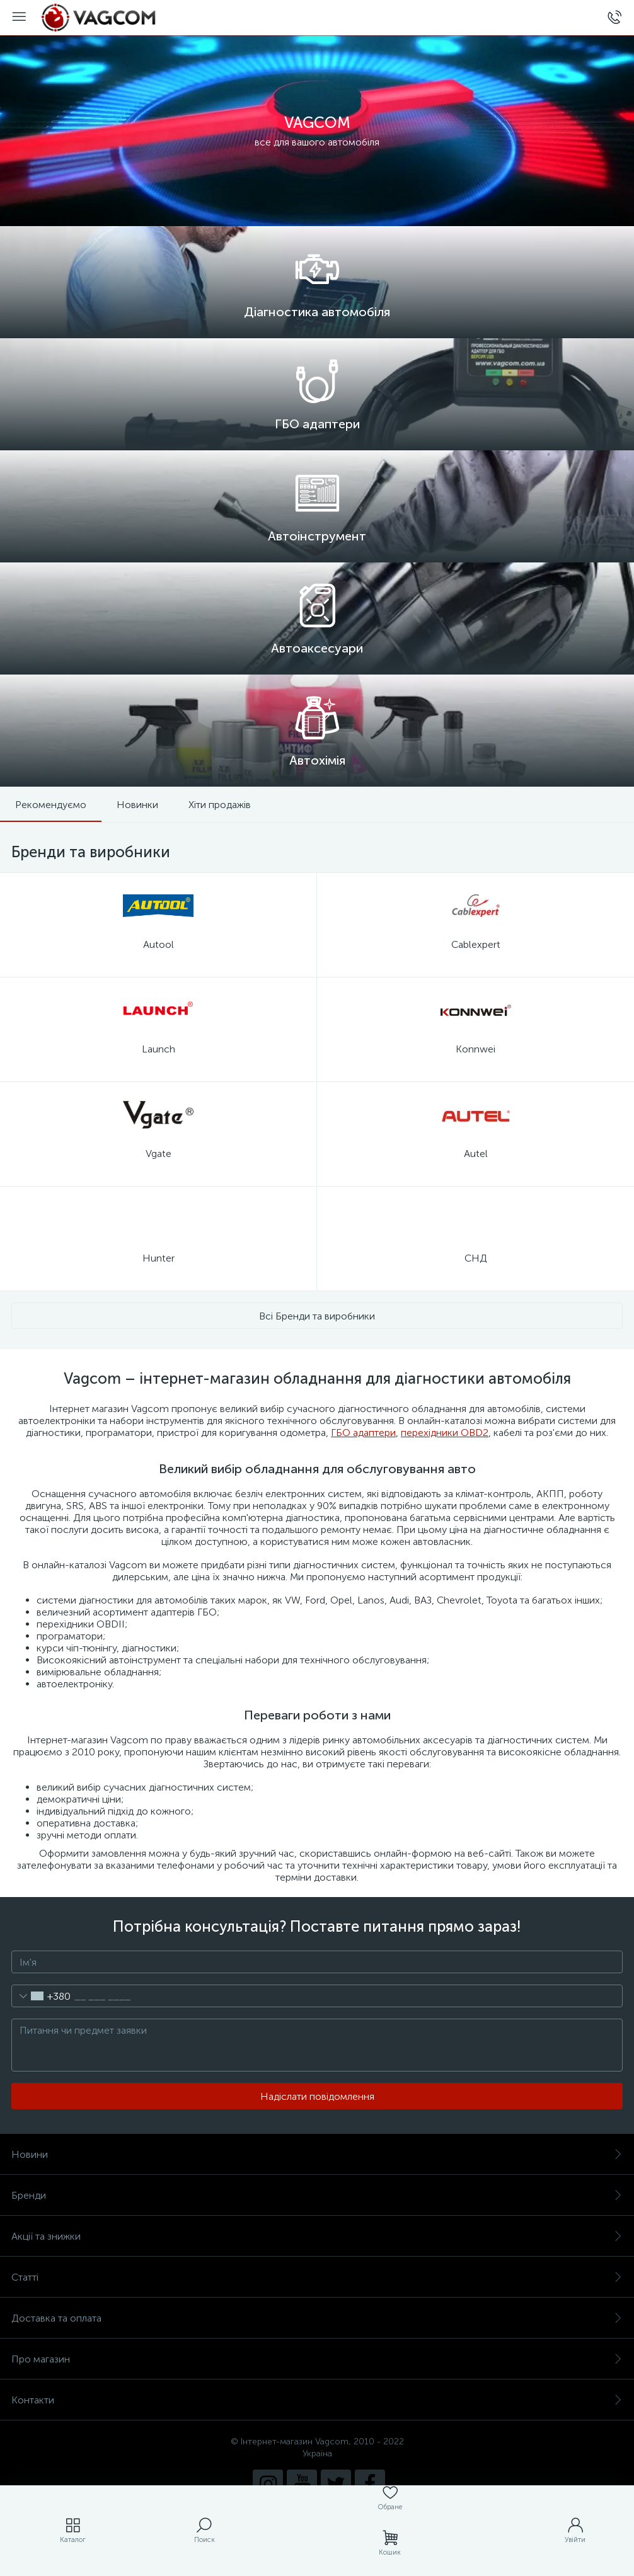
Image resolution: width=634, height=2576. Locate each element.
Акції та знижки (317, 2236)
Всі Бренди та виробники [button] (317, 1316)
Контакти (317, 2400)
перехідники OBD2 (444, 1433)
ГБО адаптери (363, 1433)
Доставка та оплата (317, 2318)
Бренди (317, 2195)
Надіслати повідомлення (317, 2096)
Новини (317, 2154)
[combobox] (41, 1996)
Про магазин (317, 2359)
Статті (317, 2277)
